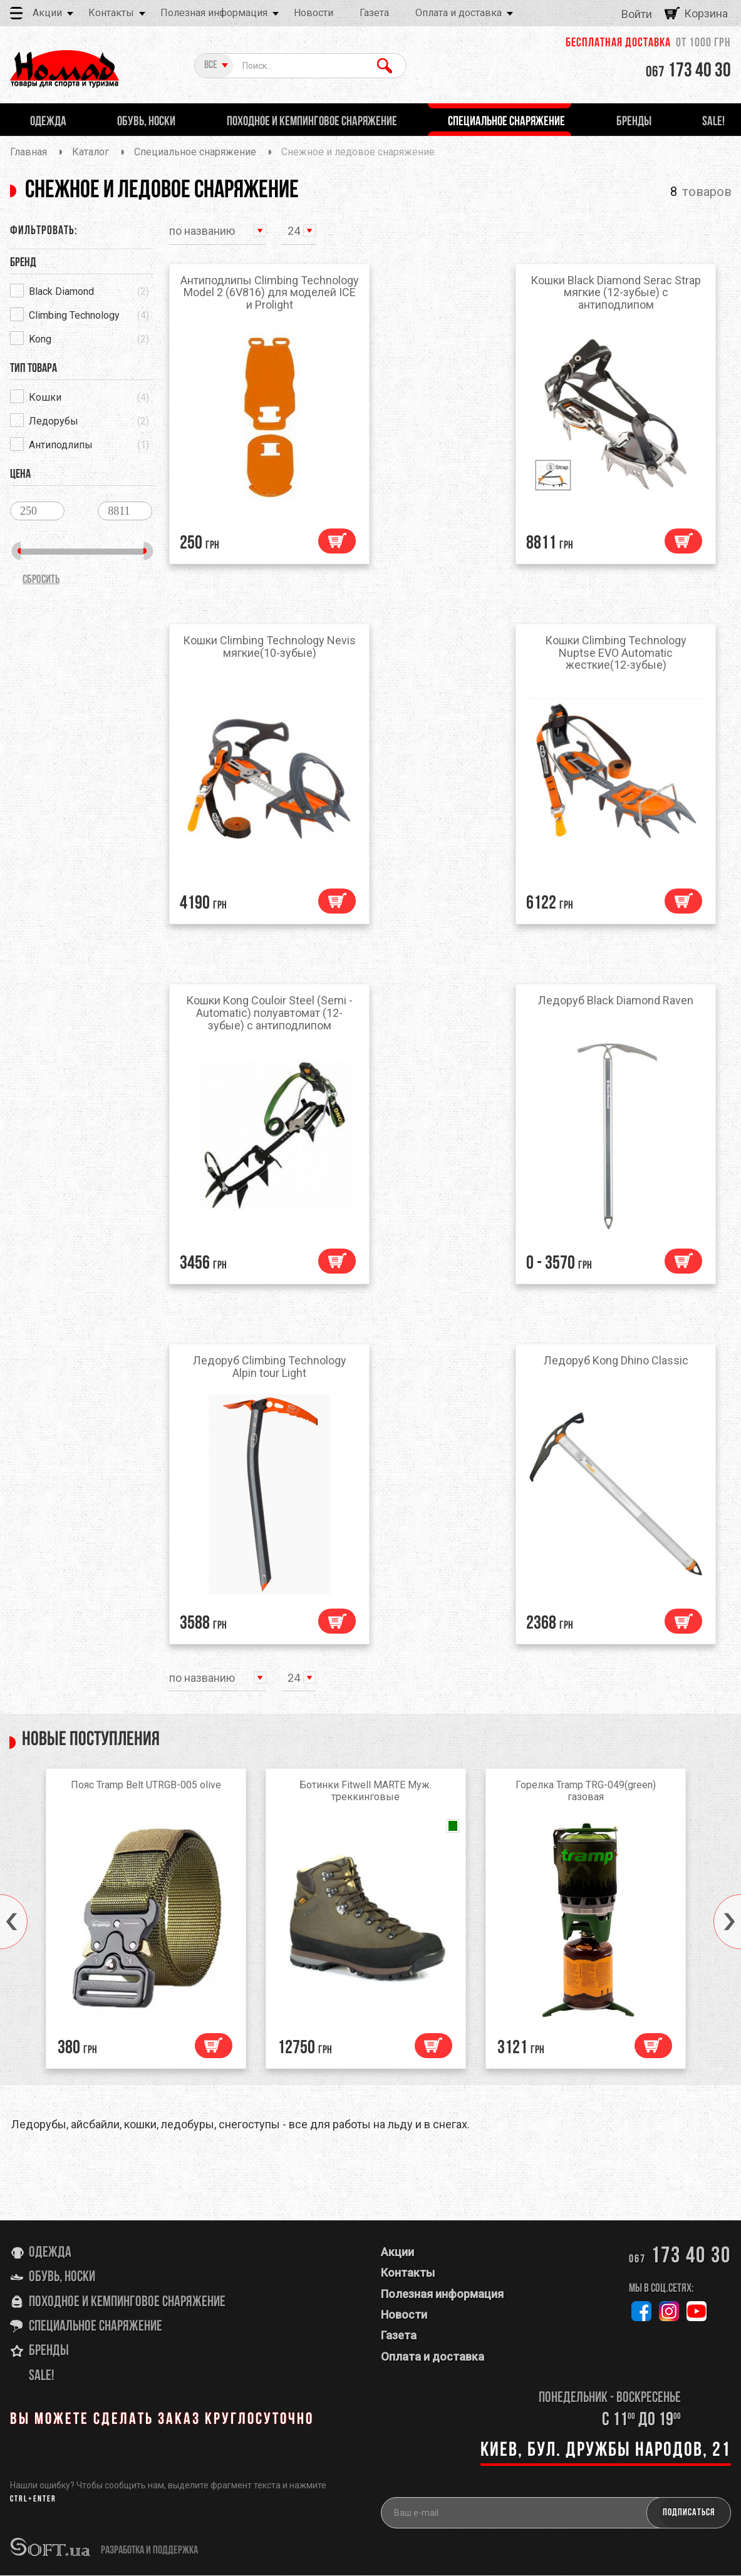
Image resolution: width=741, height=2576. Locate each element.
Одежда (50, 2252)
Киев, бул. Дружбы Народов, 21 (605, 2451)
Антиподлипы (61, 445)
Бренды (49, 2351)
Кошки (45, 397)
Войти (636, 14)
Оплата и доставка (458, 13)
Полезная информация (213, 13)
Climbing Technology (74, 315)
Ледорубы (53, 421)
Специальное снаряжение (95, 2326)
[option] (151, 1921)
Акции (47, 13)
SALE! (41, 2376)
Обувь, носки (62, 2277)
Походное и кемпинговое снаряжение (127, 2302)
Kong (40, 339)
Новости (313, 13)
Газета (374, 13)
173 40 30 (688, 71)
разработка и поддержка (149, 2551)
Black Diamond (61, 291)
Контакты (111, 13)
